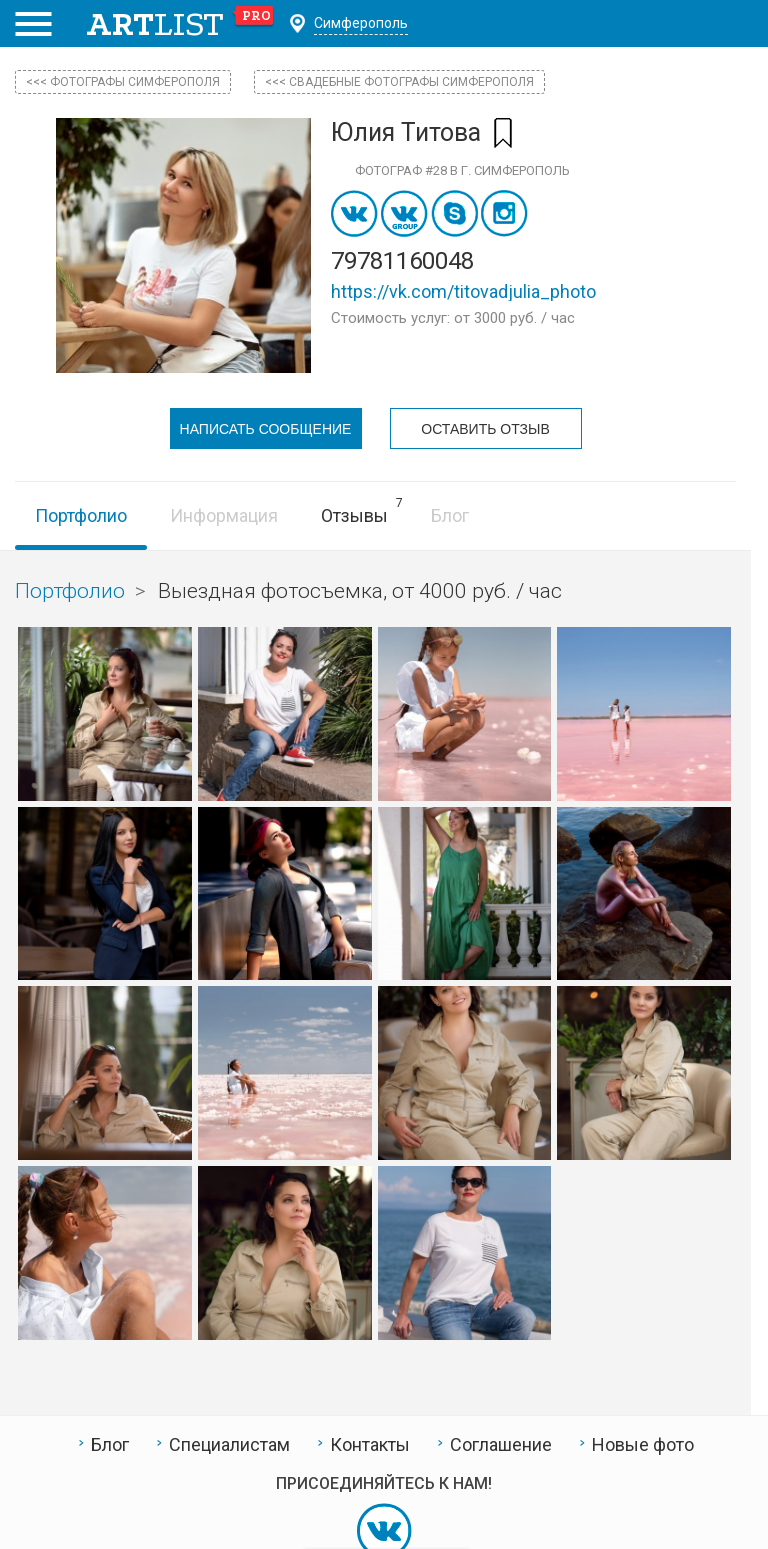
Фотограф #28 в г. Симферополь (462, 170)
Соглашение (501, 1443)
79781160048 (402, 261)
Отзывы (354, 513)
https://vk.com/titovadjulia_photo (463, 291)
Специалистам (229, 1443)
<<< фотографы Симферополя (123, 82)
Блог (450, 513)
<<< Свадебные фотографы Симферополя (399, 82)
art (180, 24)
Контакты (370, 1443)
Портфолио (81, 513)
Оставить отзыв (485, 429)
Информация (224, 513)
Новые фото (643, 1443)
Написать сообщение (266, 429)
